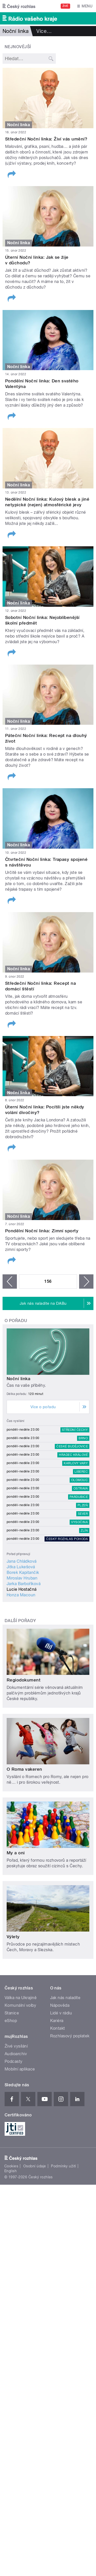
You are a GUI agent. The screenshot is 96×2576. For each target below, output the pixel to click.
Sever (83, 1514)
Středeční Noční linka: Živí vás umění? (46, 138)
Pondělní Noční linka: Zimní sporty (41, 1230)
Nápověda (60, 2005)
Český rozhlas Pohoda (67, 1539)
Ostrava (80, 1488)
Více (44, 31)
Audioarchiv (16, 2053)
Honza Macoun (21, 1595)
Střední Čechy (75, 1430)
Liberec (81, 1471)
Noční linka (18, 1378)
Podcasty (14, 2061)
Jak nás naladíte (65, 1997)
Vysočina (79, 1522)
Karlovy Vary (76, 1463)
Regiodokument (23, 1679)
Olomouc (79, 1480)
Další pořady (20, 1620)
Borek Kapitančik (23, 1572)
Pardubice (79, 1497)
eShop (11, 2020)
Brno (83, 1438)
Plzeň (83, 1505)
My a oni (16, 1852)
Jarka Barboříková (23, 1583)
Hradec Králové (73, 1455)
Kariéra (56, 2020)
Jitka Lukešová (21, 1566)
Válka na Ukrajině (21, 1997)
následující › (86, 1281)
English (10, 2171)
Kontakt (57, 2028)
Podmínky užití (63, 2166)
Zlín (84, 1530)
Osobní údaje (34, 2166)
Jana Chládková (22, 1561)
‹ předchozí (10, 1281)
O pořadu (16, 1320)
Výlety (13, 1936)
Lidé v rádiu (61, 2013)
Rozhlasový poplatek (70, 2036)
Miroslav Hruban (22, 1578)
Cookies (11, 2166)
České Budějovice (72, 1446)
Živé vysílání (16, 2046)
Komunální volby (20, 2005)
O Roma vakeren (24, 1769)
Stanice (12, 2013)
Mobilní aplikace (20, 2069)
